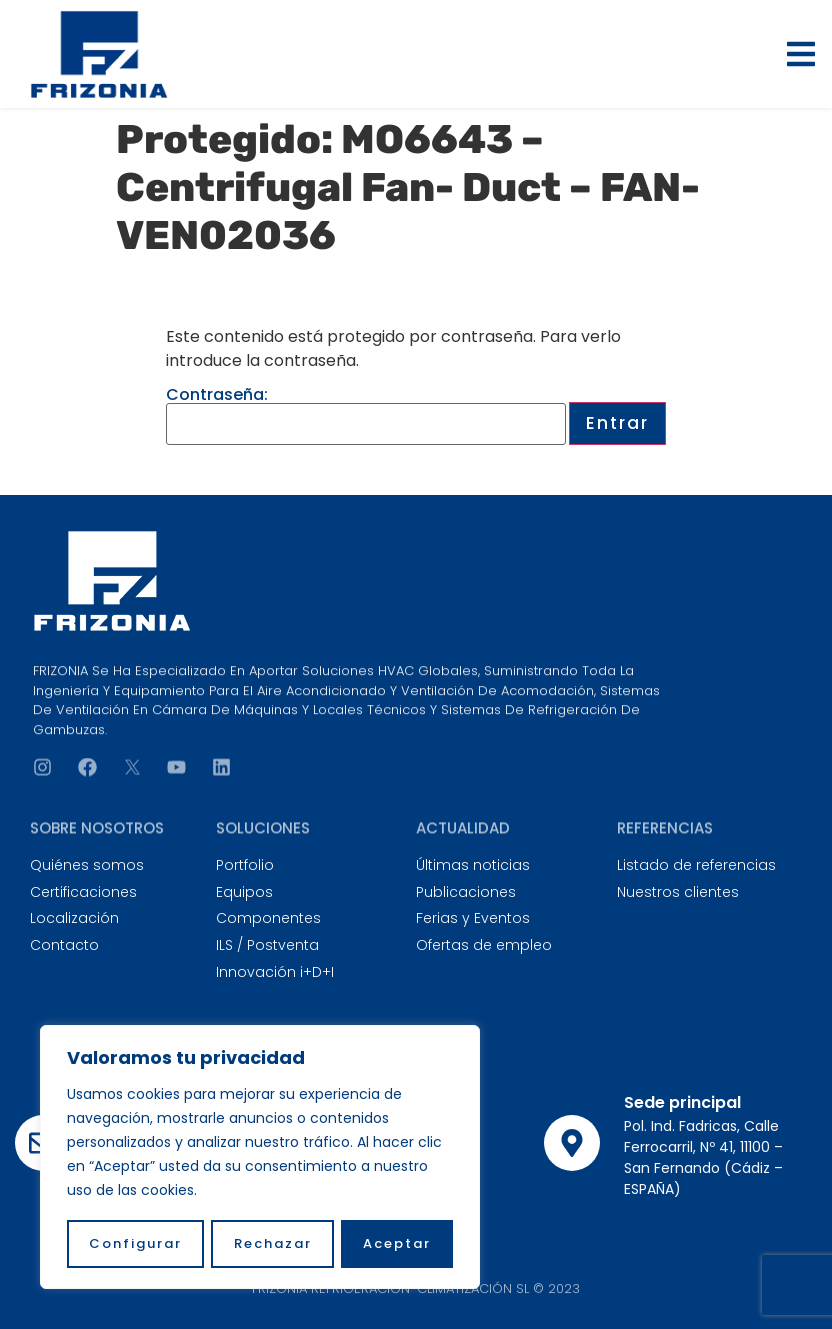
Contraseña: (366, 416)
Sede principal (682, 1102)
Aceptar (397, 1243)
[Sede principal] (572, 1143)
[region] (260, 1158)
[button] (801, 54)
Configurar (135, 1243)
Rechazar (273, 1243)
